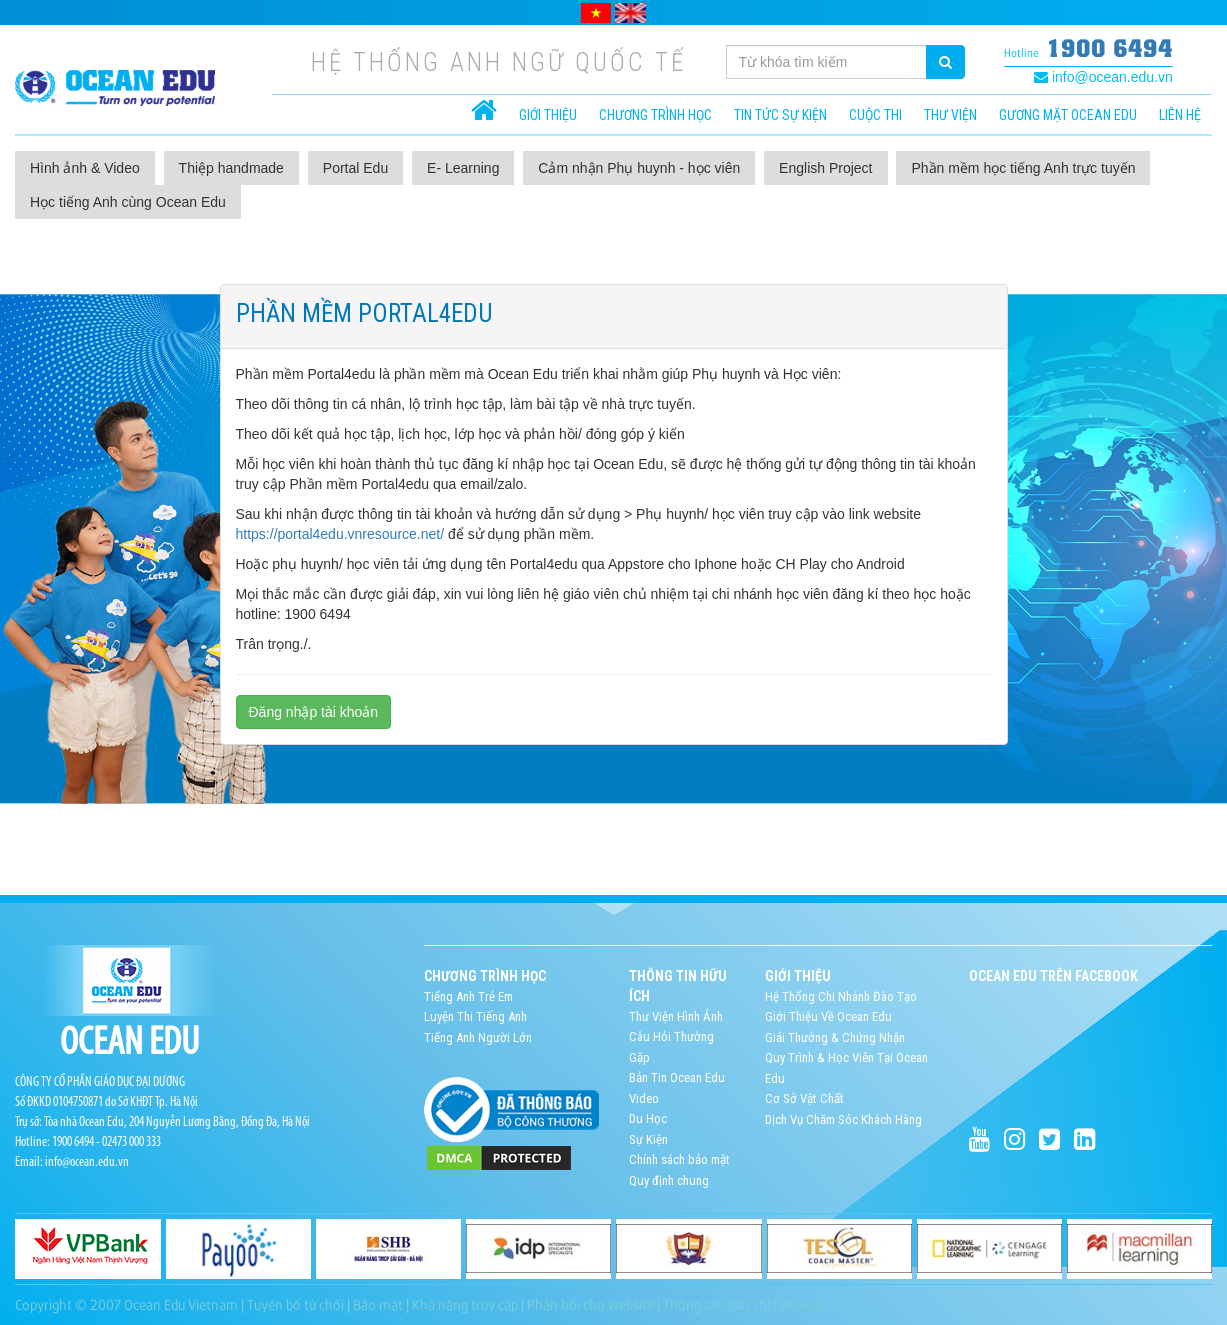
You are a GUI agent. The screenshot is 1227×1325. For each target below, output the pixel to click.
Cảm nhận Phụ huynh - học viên (639, 168)
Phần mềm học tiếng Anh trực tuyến (1023, 168)
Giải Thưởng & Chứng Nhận (835, 1037)
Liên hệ (1180, 115)
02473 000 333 (131, 1142)
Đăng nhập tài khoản (314, 712)
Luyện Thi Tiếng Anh (475, 1016)
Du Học (648, 1118)
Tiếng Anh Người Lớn (478, 1037)
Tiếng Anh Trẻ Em (468, 996)
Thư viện (950, 115)
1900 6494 (1109, 47)
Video (644, 1098)
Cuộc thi (875, 115)
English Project (825, 168)
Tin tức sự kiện (780, 115)
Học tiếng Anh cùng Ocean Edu (128, 202)
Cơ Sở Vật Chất (804, 1098)
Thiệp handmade (231, 168)
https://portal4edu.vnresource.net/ (340, 534)
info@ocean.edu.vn (1103, 77)
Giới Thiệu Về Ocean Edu (828, 1016)
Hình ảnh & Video (85, 168)
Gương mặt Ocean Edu (1068, 115)
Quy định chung (669, 1180)
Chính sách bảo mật (679, 1159)
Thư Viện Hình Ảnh (676, 1016)
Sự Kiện (648, 1139)
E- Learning (463, 168)
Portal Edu (355, 168)
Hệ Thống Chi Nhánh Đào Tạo (841, 996)
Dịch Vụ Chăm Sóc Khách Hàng (843, 1119)
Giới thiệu (548, 115)
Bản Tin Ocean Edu (677, 1077)
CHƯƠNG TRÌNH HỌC (655, 115)
